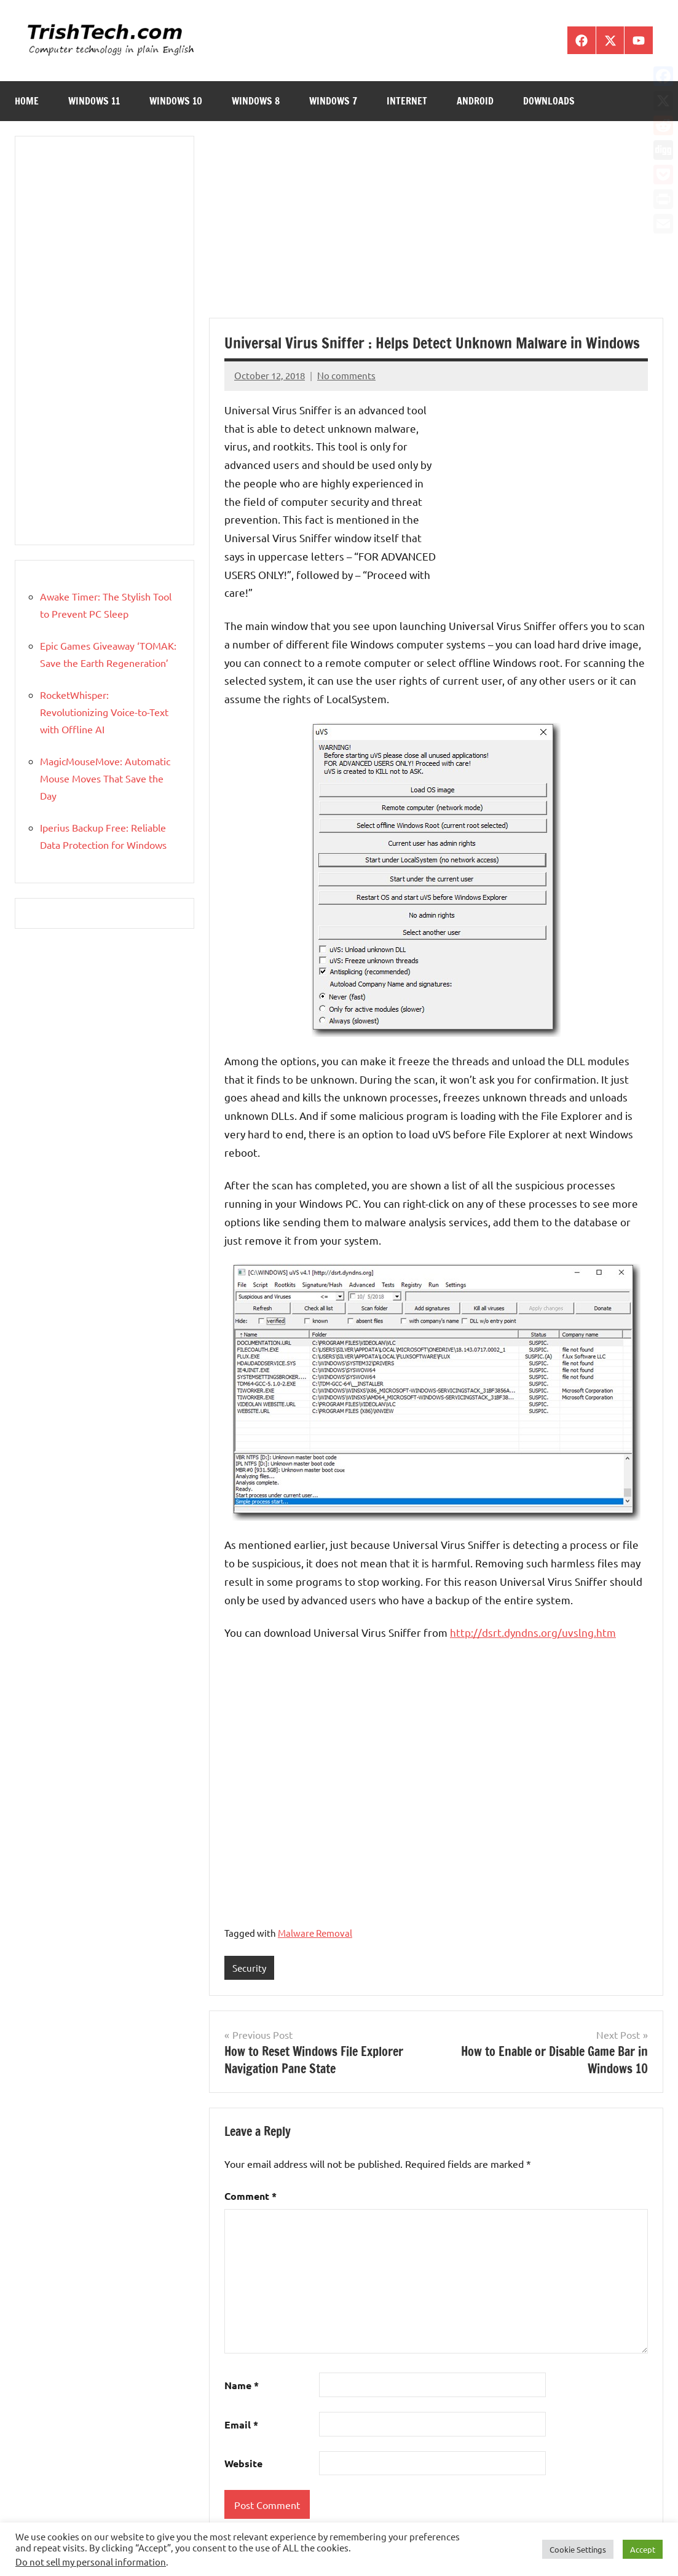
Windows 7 (333, 101)
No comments (346, 375)
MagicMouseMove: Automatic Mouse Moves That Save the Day (105, 778)
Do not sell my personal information (90, 2561)
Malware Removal (315, 1933)
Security (249, 1968)
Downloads (549, 101)
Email (241, 2424)
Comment (250, 2195)
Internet (407, 101)
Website (243, 2463)
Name (241, 2385)
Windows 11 (94, 101)
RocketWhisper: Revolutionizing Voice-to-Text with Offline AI (104, 711)
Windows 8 (256, 101)
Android (475, 101)
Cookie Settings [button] (578, 2549)
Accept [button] (642, 2549)
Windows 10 (175, 101)
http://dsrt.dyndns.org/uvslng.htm (533, 1632)
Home (27, 101)
